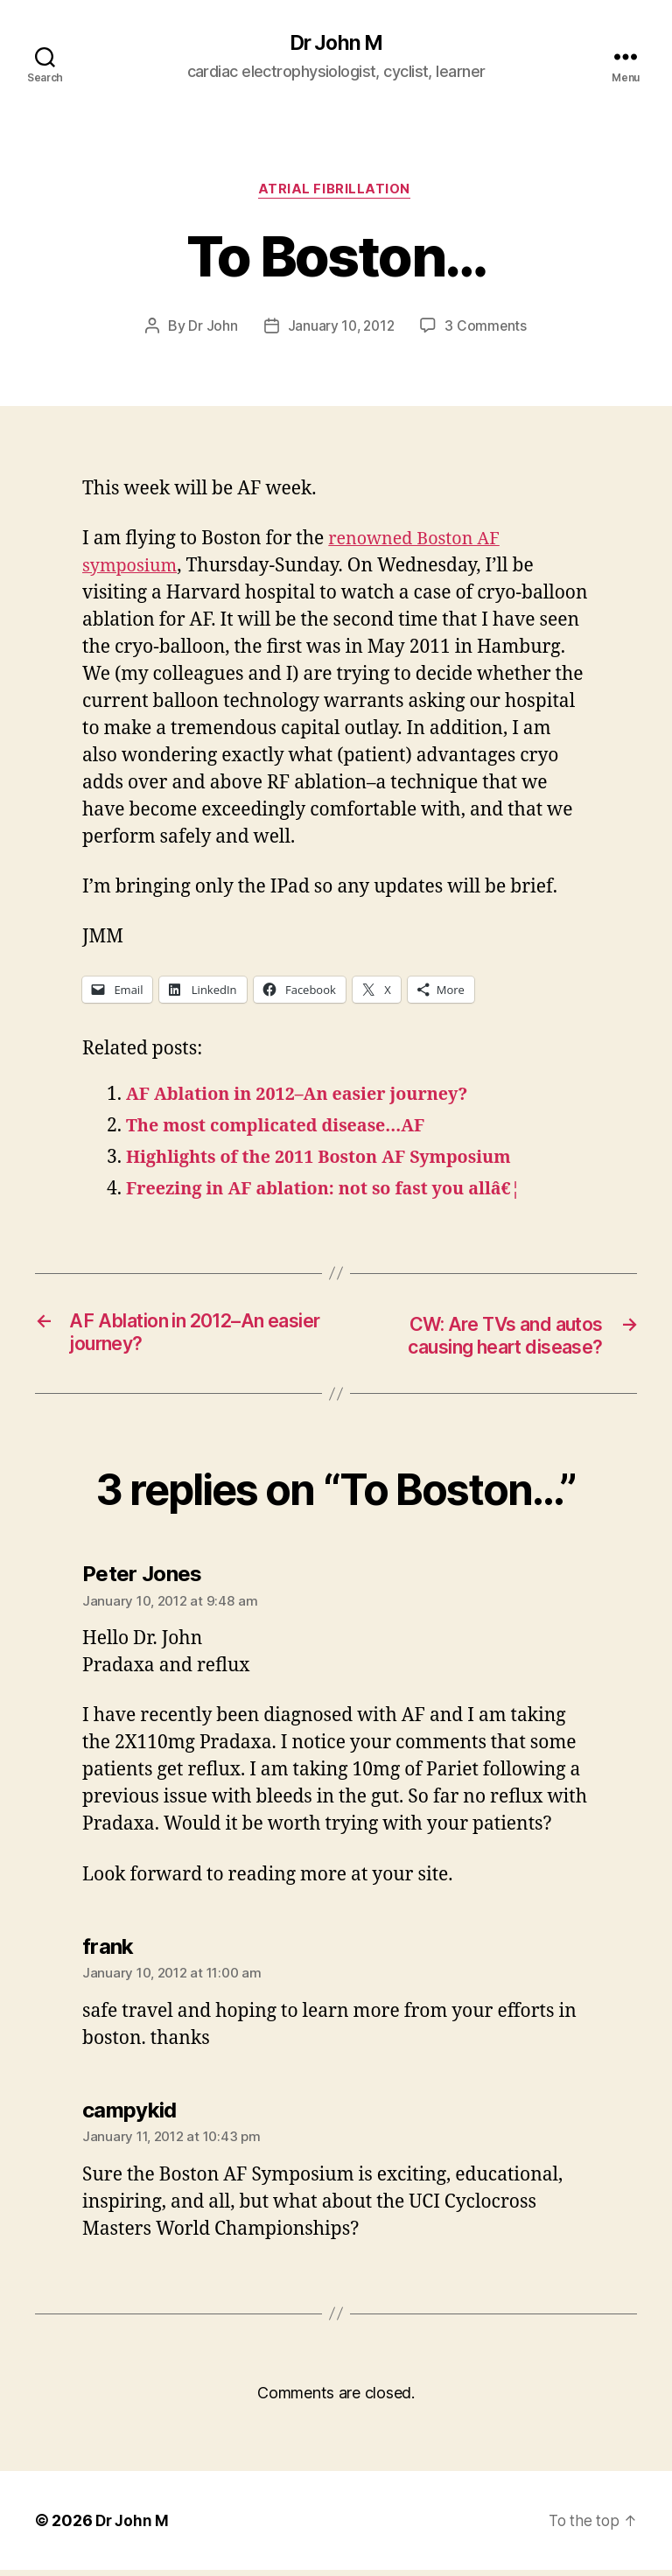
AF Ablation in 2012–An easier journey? (307, 1098)
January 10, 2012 (340, 329)
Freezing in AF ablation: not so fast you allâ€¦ (335, 1192)
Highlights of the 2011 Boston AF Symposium (331, 1160)
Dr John (210, 329)
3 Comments (487, 329)
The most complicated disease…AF (285, 1129)
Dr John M (335, 43)
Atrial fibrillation (336, 192)
